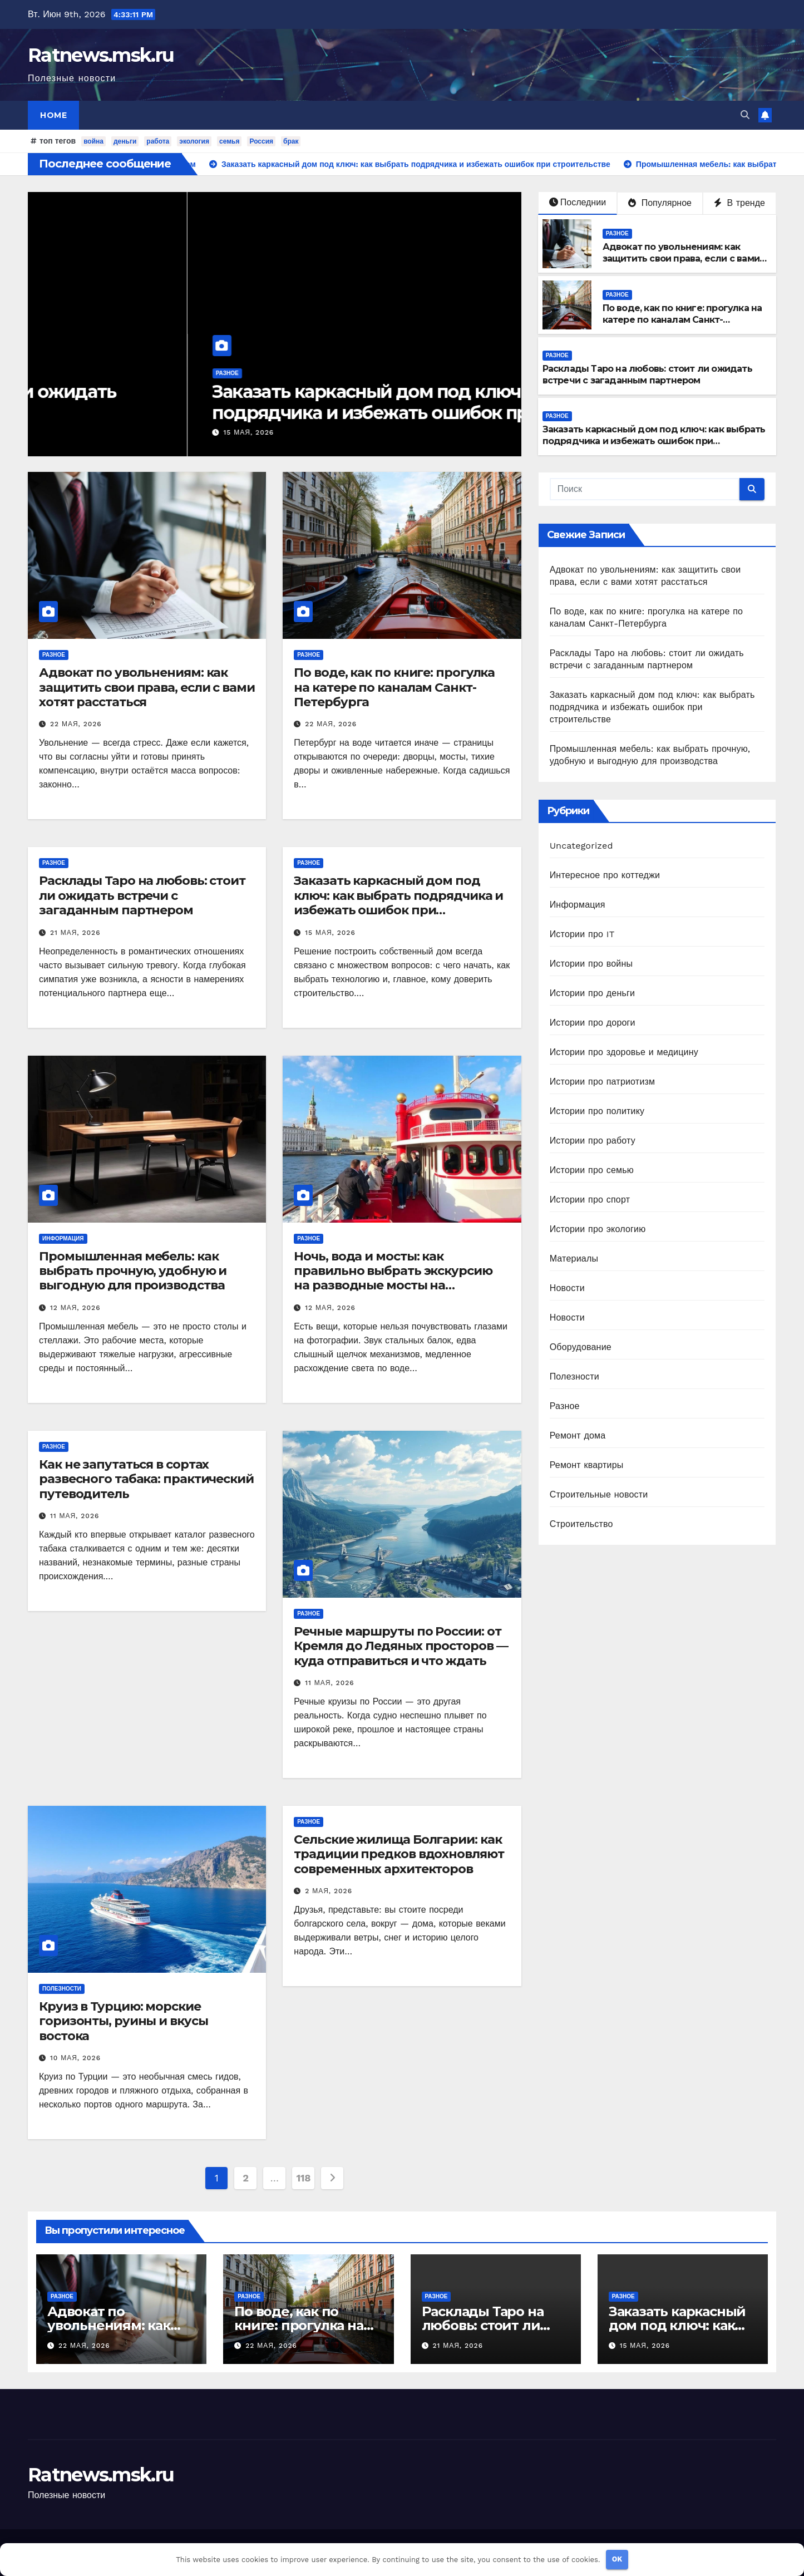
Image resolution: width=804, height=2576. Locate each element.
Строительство (581, 1524)
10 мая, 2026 (75, 2058)
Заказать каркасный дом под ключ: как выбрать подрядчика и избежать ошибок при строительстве (654, 441)
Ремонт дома (578, 1435)
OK (617, 2559)
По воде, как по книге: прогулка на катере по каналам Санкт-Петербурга (682, 320)
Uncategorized (581, 845)
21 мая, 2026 (89, 432)
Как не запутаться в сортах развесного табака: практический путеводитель (146, 1479)
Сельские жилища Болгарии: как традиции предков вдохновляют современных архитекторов (399, 1854)
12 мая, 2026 (75, 1308)
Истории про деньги (592, 993)
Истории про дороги (592, 1022)
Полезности (61, 1989)
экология (194, 141)
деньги (125, 141)
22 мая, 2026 (76, 724)
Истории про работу (592, 1140)
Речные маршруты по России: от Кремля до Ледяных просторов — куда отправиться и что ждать (400, 1646)
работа (157, 141)
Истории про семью (592, 1170)
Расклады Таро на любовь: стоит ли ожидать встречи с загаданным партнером (251, 402)
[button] (745, 115)
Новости (567, 1288)
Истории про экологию (598, 1229)
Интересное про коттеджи (605, 875)
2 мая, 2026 (328, 1891)
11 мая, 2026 (74, 1516)
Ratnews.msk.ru (101, 55)
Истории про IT (582, 934)
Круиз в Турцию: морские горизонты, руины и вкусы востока (123, 2021)
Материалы (574, 1258)
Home (53, 115)
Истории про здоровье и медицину (624, 1052)
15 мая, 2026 (330, 933)
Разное (67, 373)
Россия (261, 141)
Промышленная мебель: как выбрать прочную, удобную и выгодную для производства (132, 1271)
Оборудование (580, 1347)
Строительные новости (599, 1494)
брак (290, 141)
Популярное (660, 203)
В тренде (739, 203)
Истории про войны (591, 963)
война (93, 141)
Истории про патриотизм (602, 1081)
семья (229, 141)
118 (303, 2178)
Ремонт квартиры (587, 1465)
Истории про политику (597, 1111)
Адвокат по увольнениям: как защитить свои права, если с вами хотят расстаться (681, 258)
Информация (63, 1238)
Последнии (577, 202)
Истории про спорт (590, 1199)
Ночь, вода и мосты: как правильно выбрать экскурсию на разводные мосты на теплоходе (393, 1278)
